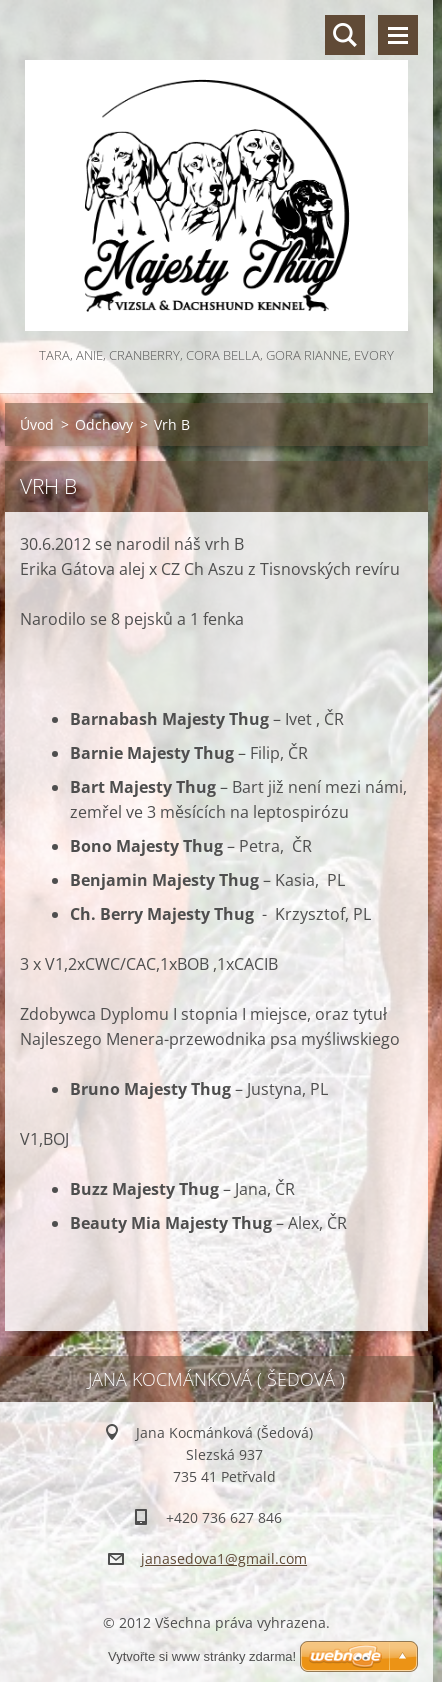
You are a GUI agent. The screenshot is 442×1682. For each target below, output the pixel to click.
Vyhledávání (345, 35)
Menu (398, 35)
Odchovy (104, 424)
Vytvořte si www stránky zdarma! (202, 1656)
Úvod (37, 424)
